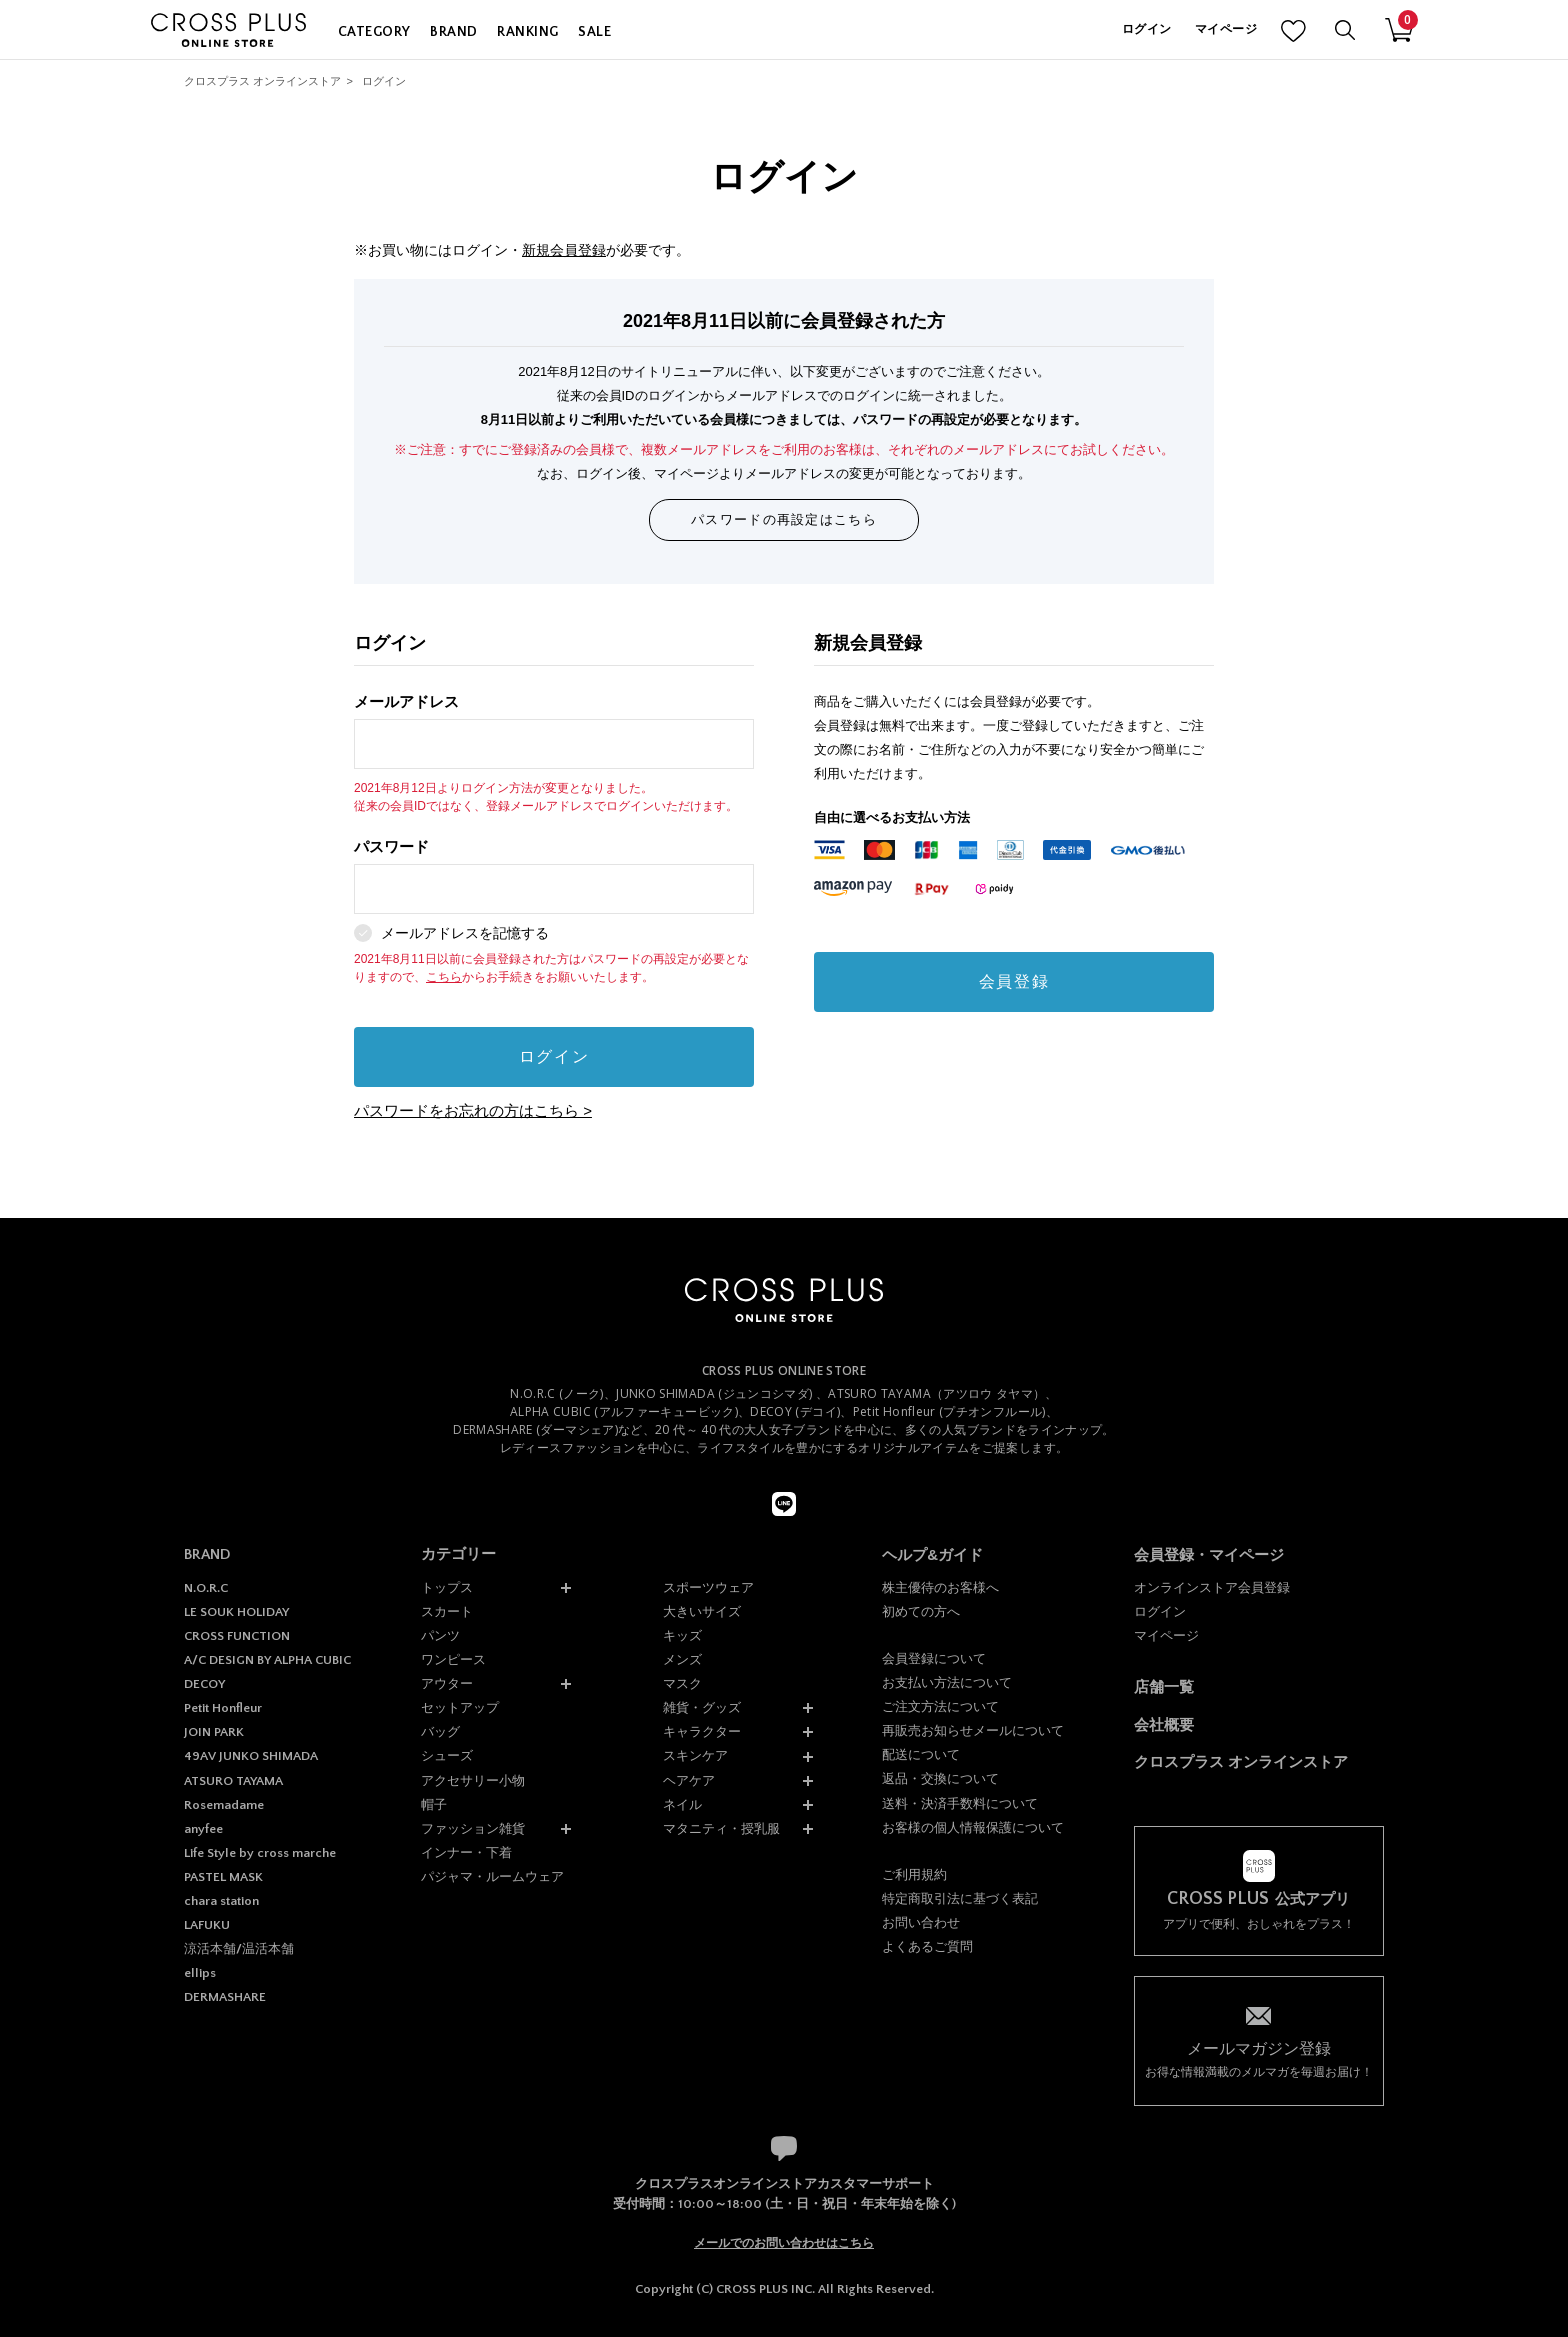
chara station (221, 1901)
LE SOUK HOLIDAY (236, 1612)
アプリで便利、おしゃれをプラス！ (1259, 1910)
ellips (200, 1973)
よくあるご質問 (927, 1946)
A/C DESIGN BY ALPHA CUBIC (267, 1660)
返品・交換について (940, 1778)
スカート (447, 1611)
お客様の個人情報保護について (973, 1827)
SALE (594, 32)
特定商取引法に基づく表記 (960, 1898)
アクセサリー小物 (473, 1780)
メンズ (682, 1659)
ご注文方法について (940, 1706)
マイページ (1226, 29)
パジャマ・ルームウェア (492, 1876)
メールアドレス (554, 731)
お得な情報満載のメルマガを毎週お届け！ (1259, 2058)
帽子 (434, 1804)
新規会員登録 (564, 250)
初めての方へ (921, 1611)
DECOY (204, 1684)
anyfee (203, 1829)
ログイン (1146, 29)
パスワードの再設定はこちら (784, 519)
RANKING (527, 32)
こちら (444, 977)
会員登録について (934, 1658)
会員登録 (1014, 981)
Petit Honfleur (223, 1708)
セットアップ (460, 1707)
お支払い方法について (947, 1682)
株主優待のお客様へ (940, 1587)
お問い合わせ (921, 1922)
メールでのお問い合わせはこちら (784, 2243)
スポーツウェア (708, 1587)
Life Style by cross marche (260, 1853)
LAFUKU (207, 1925)
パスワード (554, 876)
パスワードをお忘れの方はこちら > (473, 1110)
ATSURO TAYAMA (233, 1781)
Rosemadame (224, 1805)
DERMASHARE (225, 1997)
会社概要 (1164, 1724)
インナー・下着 (466, 1852)
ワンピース (453, 1659)
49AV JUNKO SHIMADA (251, 1756)
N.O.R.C (206, 1588)
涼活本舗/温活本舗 (239, 1949)
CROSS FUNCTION (237, 1636)
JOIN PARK (214, 1732)
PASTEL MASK (223, 1877)
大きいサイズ (702, 1611)
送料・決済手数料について (960, 1803)
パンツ (440, 1635)
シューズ (447, 1755)
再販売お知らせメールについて (973, 1730)
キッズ (682, 1635)
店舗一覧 (1164, 1686)
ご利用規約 (914, 1874)
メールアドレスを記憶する (465, 933)
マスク (682, 1683)
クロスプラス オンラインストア (262, 81)
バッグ (440, 1731)
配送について (921, 1754)
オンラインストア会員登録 (1212, 1587)
